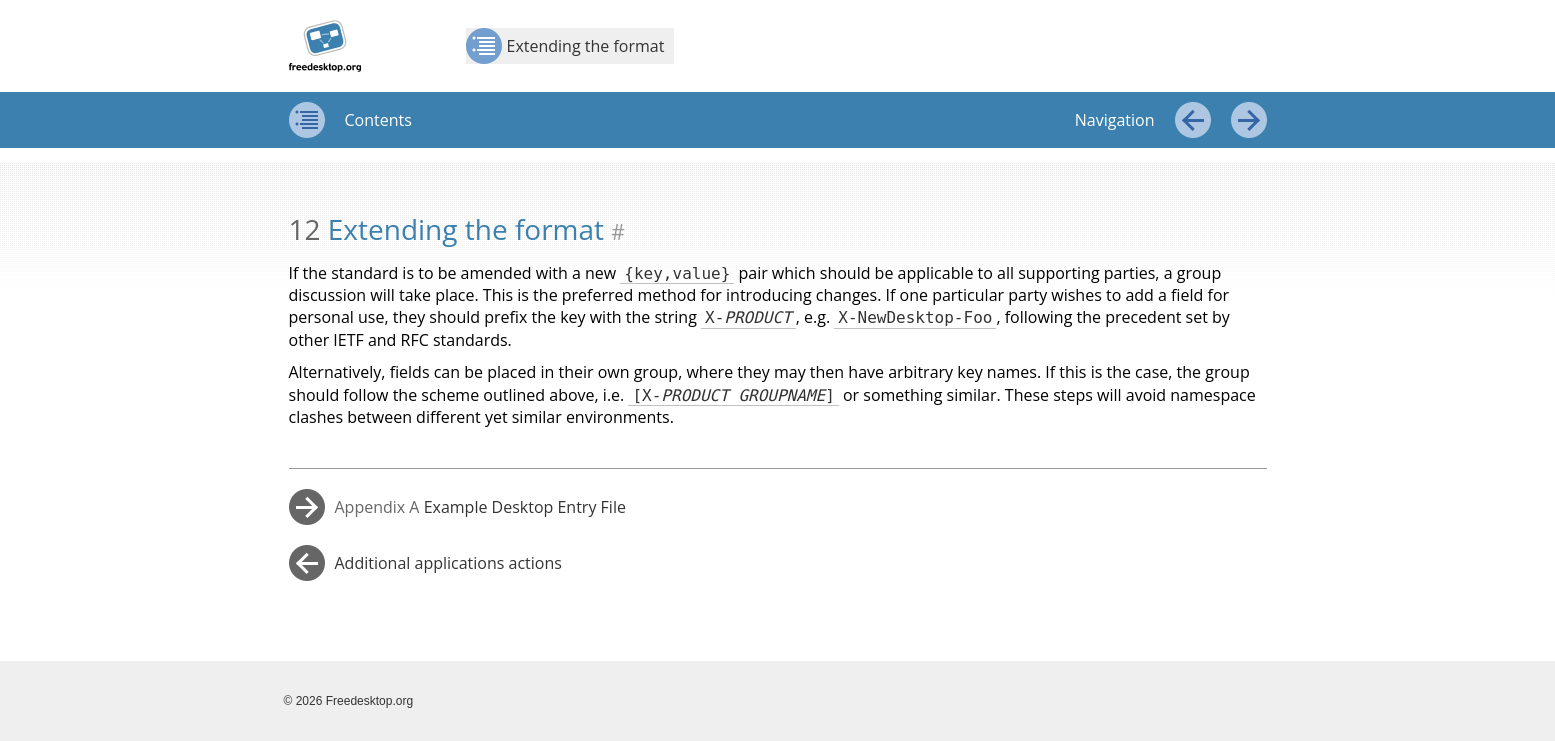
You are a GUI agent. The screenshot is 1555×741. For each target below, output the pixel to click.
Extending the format (565, 46)
